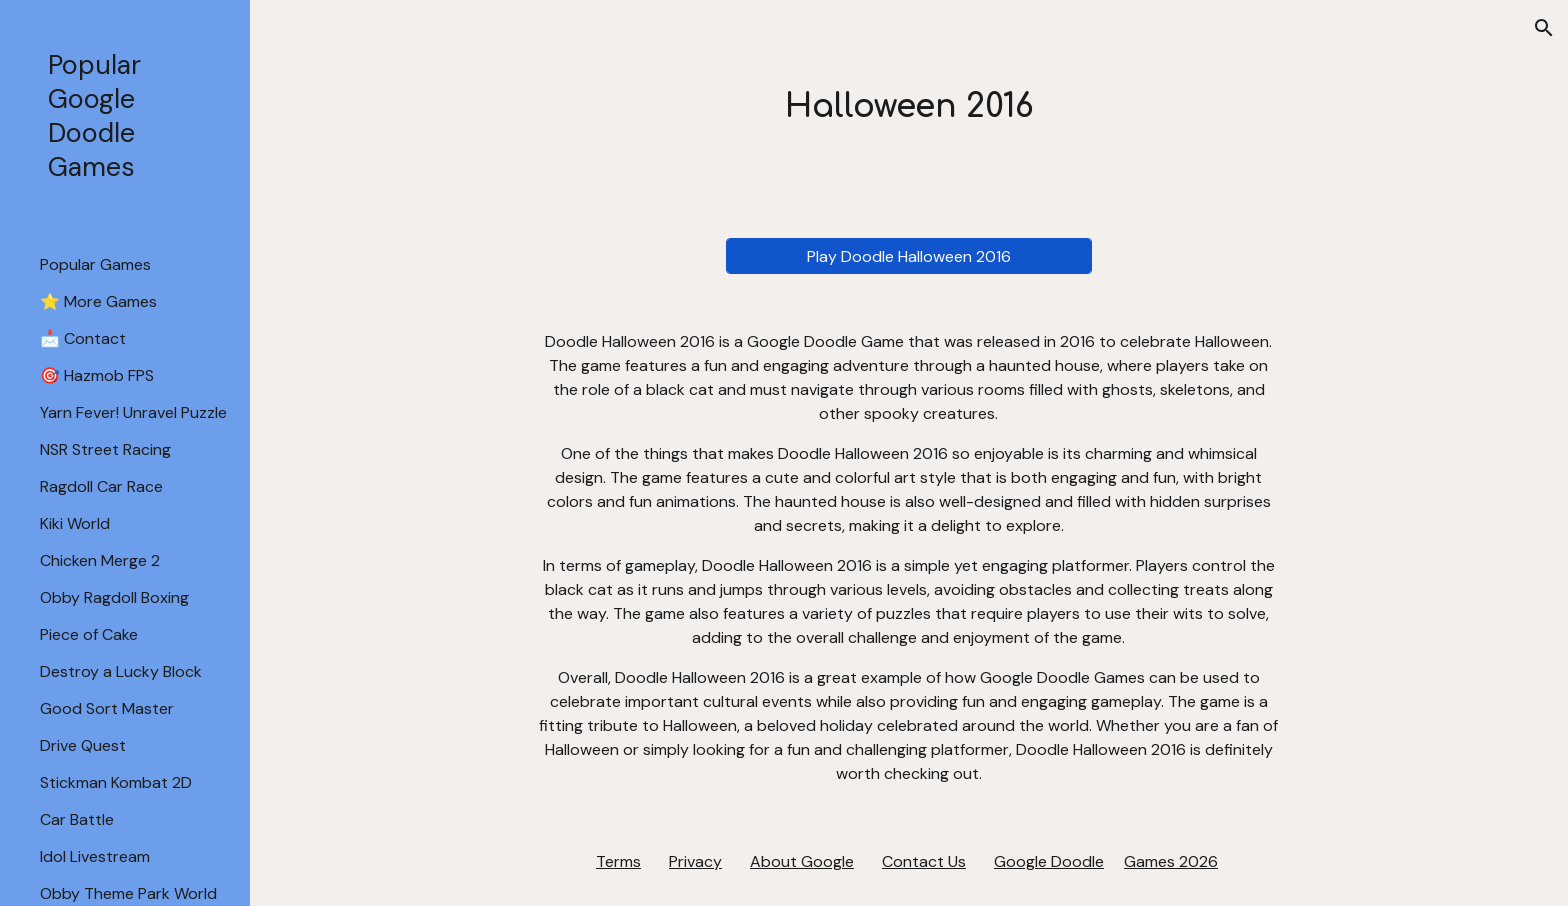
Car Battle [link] (77, 819)
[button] (1544, 28)
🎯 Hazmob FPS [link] (97, 375)
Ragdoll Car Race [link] (101, 486)
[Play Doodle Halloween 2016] (908, 256)
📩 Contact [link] (83, 338)
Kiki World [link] (75, 523)
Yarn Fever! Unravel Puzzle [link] (133, 412)
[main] (909, 107)
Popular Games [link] (95, 264)
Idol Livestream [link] (95, 856)
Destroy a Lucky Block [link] (121, 671)
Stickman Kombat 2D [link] (116, 782)
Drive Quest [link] (83, 745)
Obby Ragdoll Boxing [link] (114, 597)
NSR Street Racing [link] (105, 449)
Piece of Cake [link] (89, 634)
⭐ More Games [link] (98, 301)
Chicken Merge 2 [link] (100, 560)
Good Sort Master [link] (107, 708)
